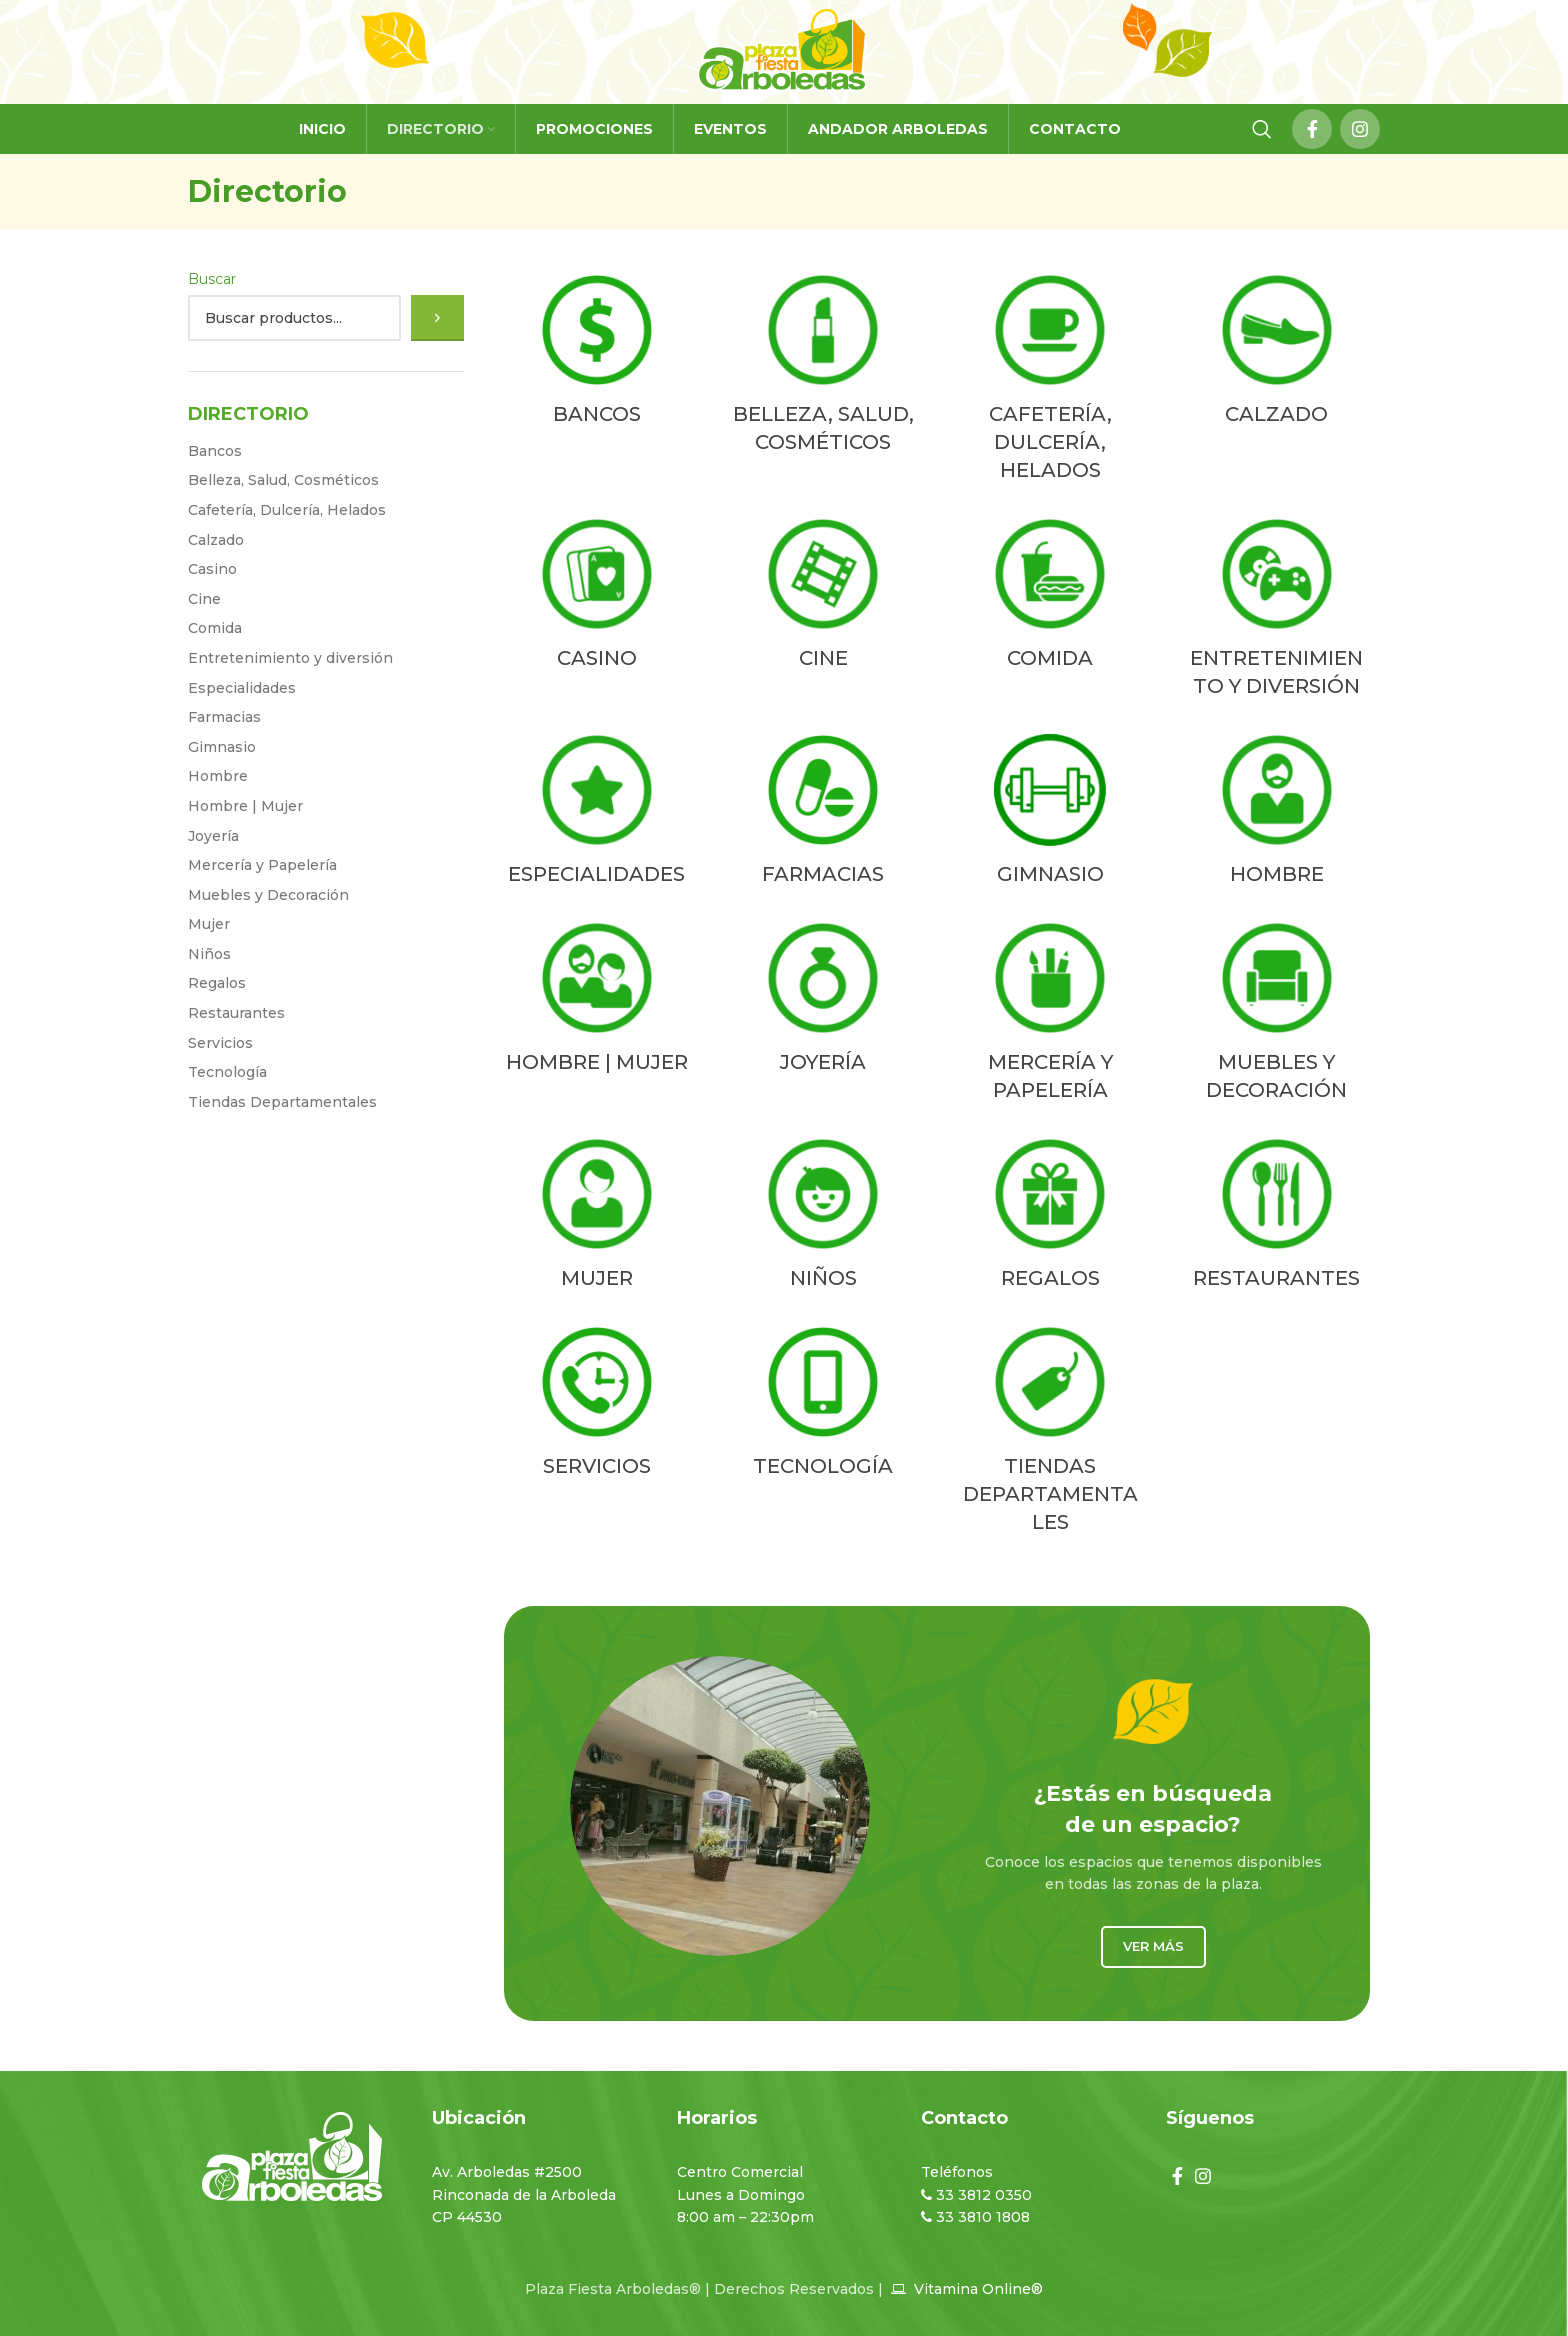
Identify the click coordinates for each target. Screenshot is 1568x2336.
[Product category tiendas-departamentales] (1050, 1434)
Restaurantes (236, 1013)
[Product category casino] (597, 598)
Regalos (217, 983)
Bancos (215, 451)
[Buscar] (437, 318)
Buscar (212, 279)
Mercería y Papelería (262, 865)
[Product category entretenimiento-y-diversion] (1276, 612)
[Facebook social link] (1312, 129)
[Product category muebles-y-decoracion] (1276, 1016)
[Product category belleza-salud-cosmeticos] (823, 368)
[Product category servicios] (597, 1406)
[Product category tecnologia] (823, 1406)
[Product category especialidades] (597, 814)
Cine (204, 599)
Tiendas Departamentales (282, 1102)
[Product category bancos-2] (597, 354)
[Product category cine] (823, 598)
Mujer (209, 924)
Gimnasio (222, 747)
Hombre (218, 776)
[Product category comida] (1050, 598)
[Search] (1262, 129)
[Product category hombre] (1276, 814)
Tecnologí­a (227, 1072)
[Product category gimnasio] (1050, 814)
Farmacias (224, 717)
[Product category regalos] (1050, 1218)
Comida (215, 628)
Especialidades (242, 688)
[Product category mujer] (597, 1218)
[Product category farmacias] (823, 814)
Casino (212, 569)
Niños (209, 954)
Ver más (1153, 1946)
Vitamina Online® (976, 2289)
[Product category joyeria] (823, 1002)
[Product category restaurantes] (1276, 1218)
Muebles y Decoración (268, 895)
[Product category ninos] (823, 1218)
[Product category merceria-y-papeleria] (1050, 1016)
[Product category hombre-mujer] (597, 1002)
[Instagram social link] (1360, 129)
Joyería (213, 836)
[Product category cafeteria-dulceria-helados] (1050, 382)
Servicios (220, 1043)
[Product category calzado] (1276, 354)
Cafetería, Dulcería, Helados (287, 510)
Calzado (216, 540)
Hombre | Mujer (245, 806)
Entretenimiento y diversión (290, 658)
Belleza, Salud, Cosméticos (283, 480)
